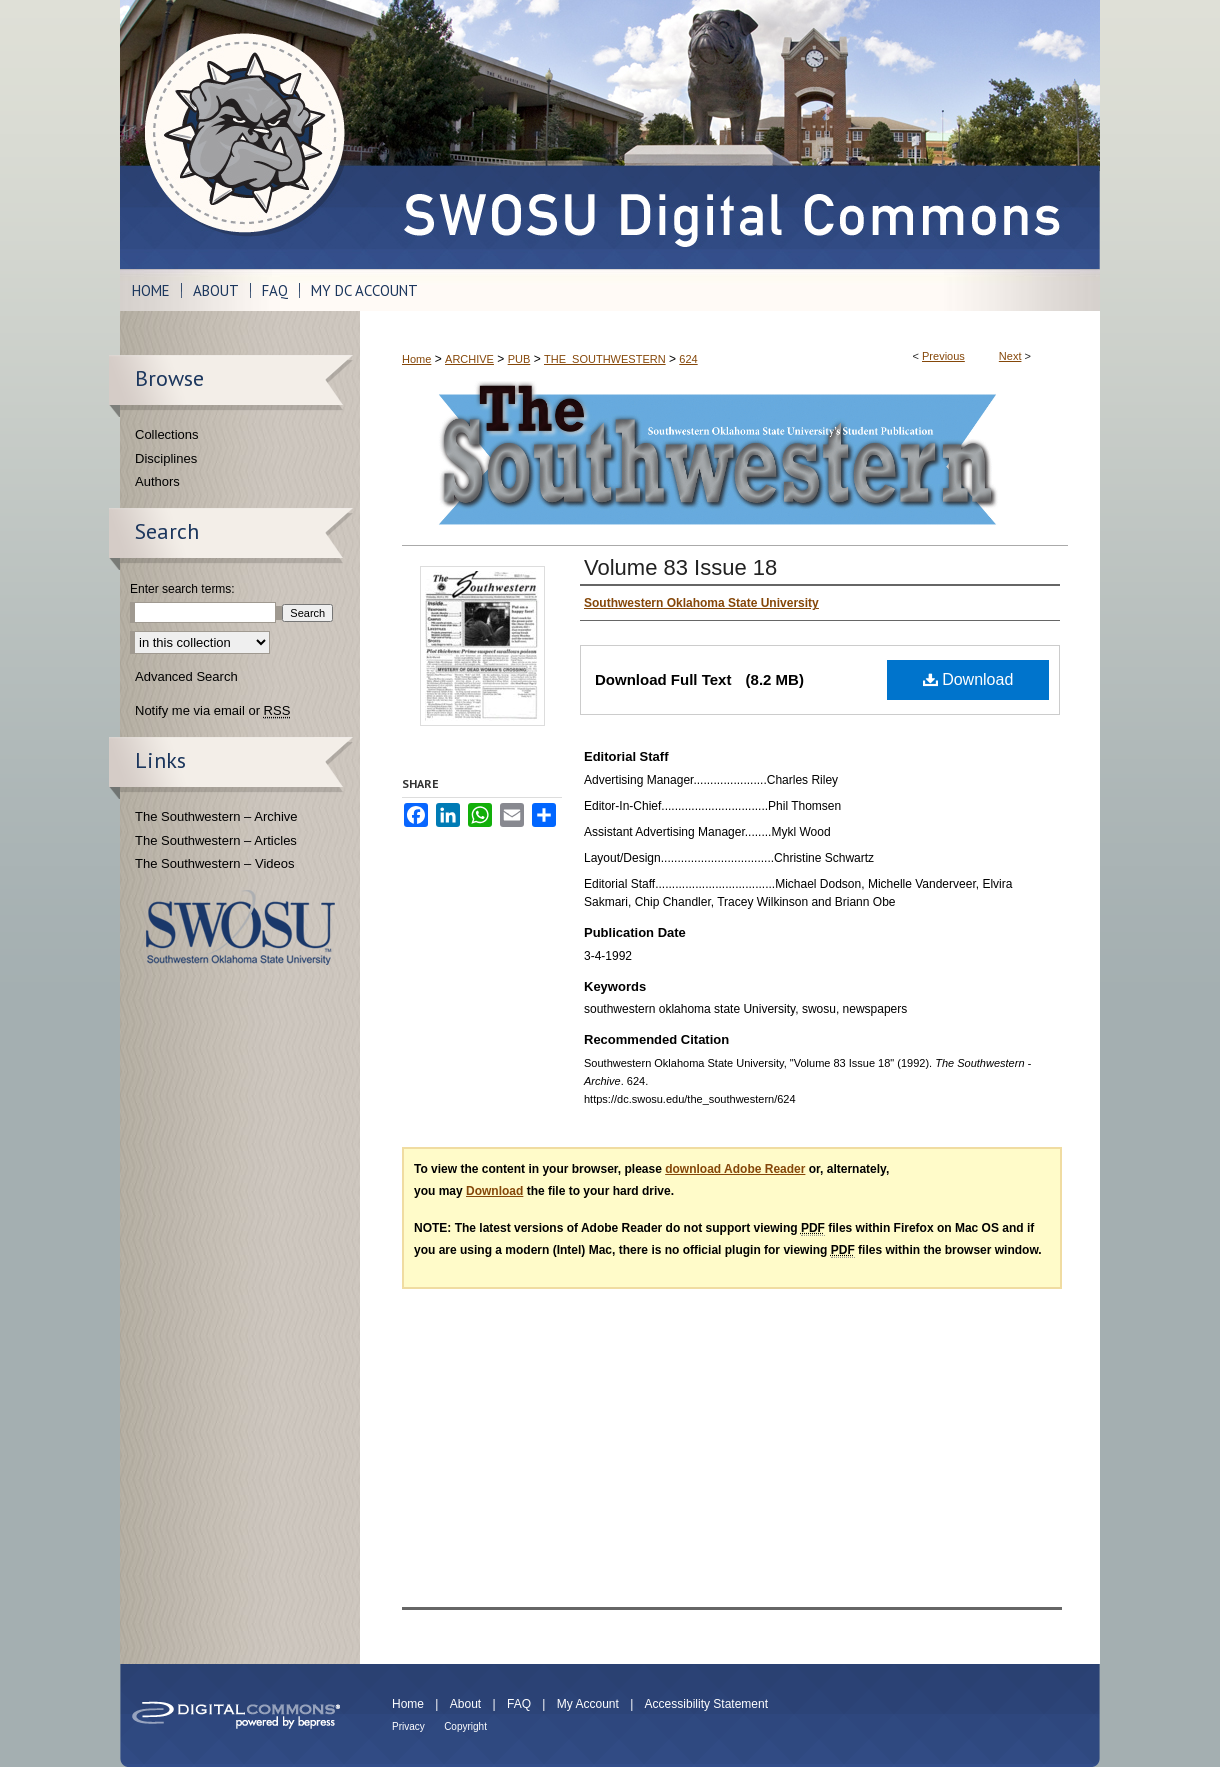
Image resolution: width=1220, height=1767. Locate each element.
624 (688, 359)
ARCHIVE (469, 359)
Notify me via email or (212, 711)
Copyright (465, 1726)
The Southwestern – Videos (214, 863)
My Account (588, 1704)
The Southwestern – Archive (216, 816)
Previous (943, 356)
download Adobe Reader (735, 1169)
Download (968, 679)
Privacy (408, 1726)
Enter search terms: (182, 589)
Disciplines (166, 458)
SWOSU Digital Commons (730, 134)
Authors (157, 481)
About (465, 1704)
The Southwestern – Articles (216, 840)
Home (416, 359)
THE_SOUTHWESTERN (605, 359)
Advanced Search (186, 676)
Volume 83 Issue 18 (680, 567)
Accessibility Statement (706, 1704)
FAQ (519, 1704)
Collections (167, 434)
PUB (519, 359)
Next (1010, 356)
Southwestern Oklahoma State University (240, 927)
